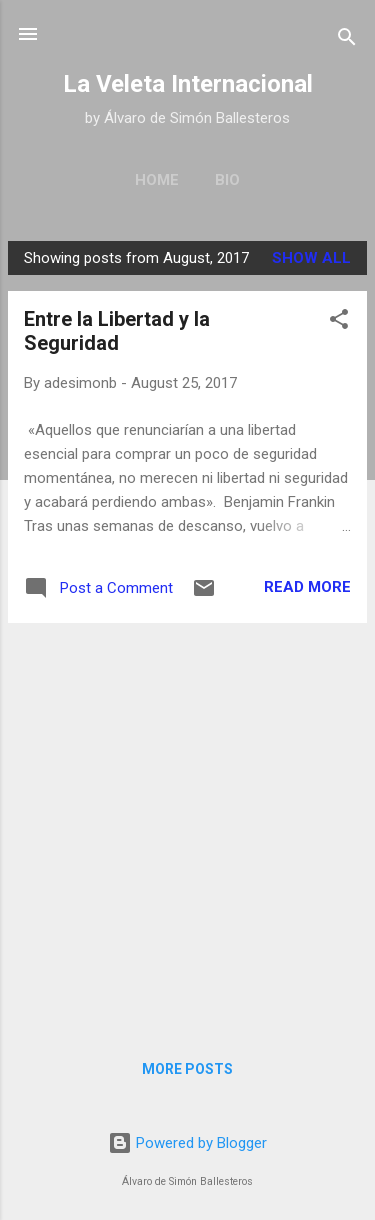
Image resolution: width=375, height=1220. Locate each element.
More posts (187, 1069)
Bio (227, 180)
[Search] (347, 40)
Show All (311, 258)
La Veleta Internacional (188, 84)
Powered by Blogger (187, 1143)
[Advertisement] (187, 826)
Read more (307, 587)
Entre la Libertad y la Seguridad (117, 331)
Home (157, 180)
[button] (339, 322)
